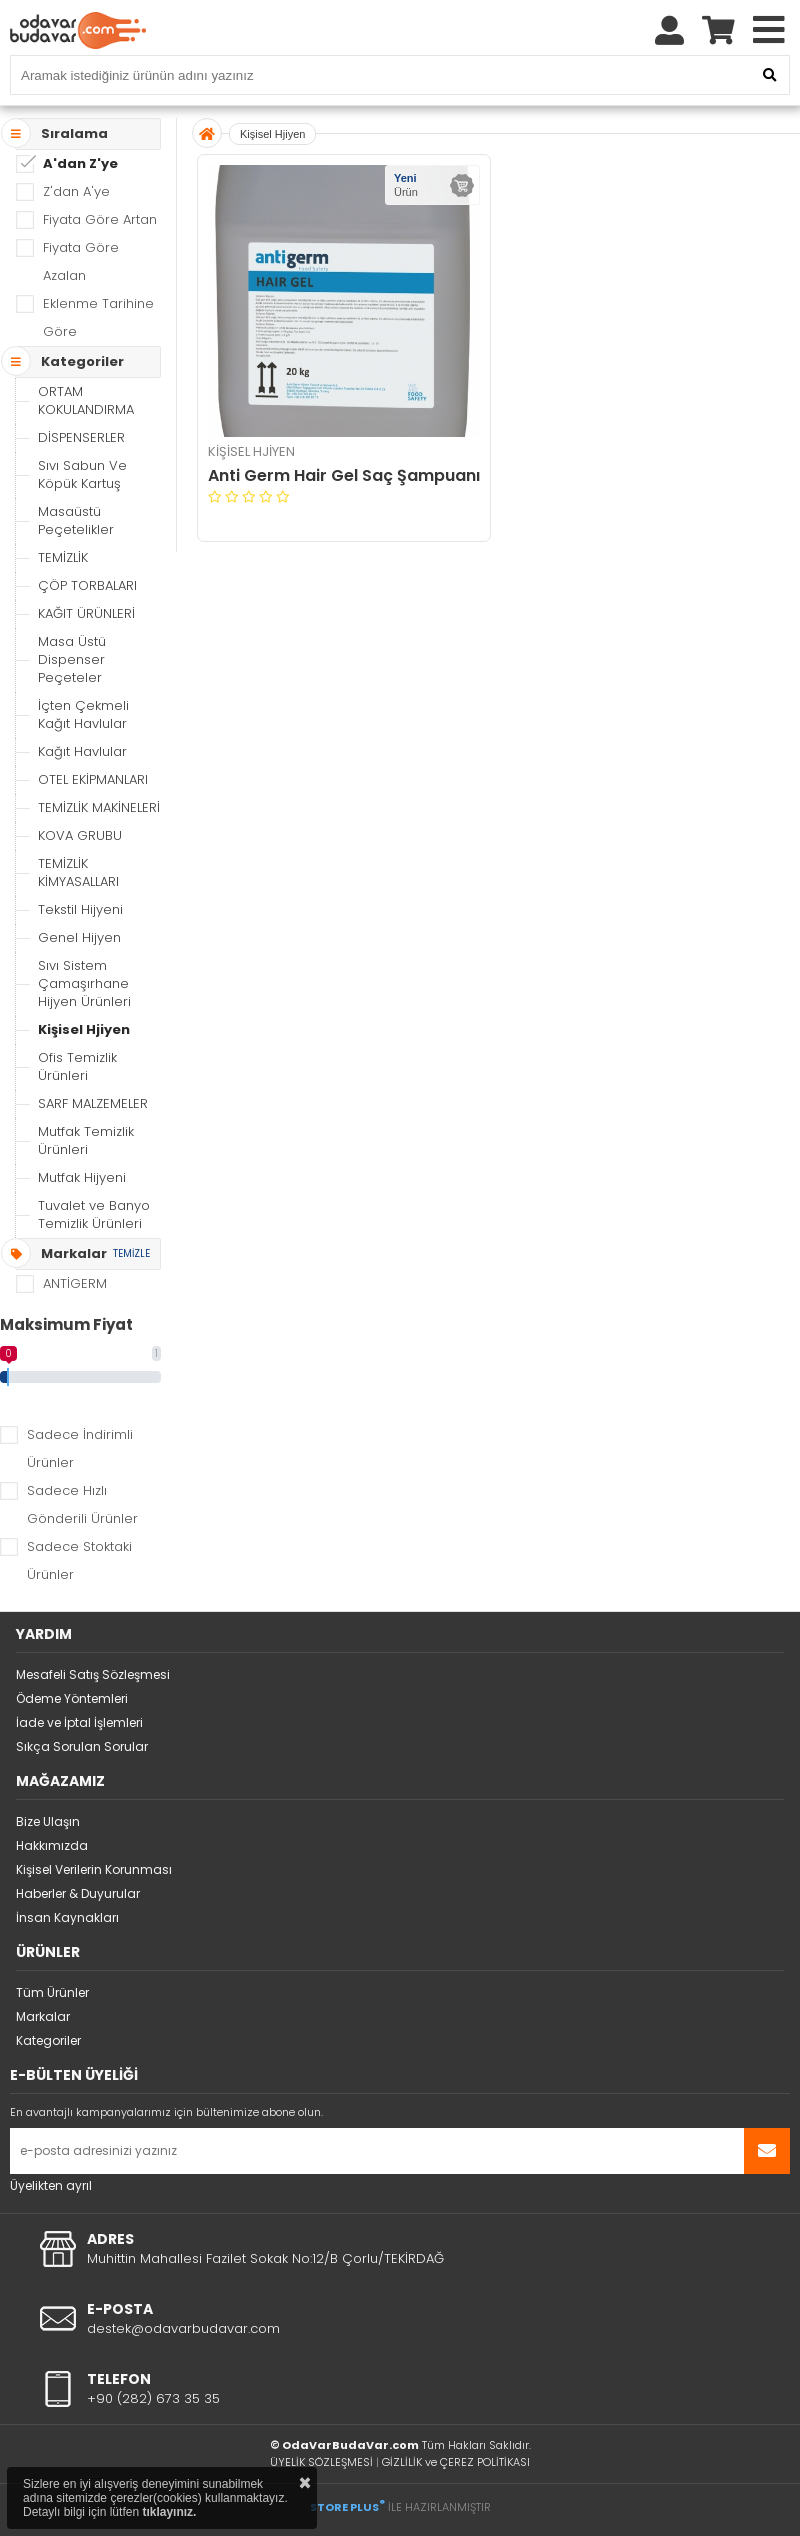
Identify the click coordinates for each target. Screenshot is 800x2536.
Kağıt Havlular (82, 751)
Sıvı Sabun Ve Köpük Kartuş (82, 474)
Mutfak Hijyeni (82, 1177)
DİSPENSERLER (81, 437)
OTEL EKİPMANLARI (93, 779)
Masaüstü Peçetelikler (76, 520)
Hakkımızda (52, 1845)
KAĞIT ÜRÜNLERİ (86, 613)
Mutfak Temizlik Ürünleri (86, 1140)
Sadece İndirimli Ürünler (80, 1448)
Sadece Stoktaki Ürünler (79, 1560)
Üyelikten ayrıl (51, 2185)
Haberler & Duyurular (78, 1893)
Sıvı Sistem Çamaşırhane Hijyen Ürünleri (84, 983)
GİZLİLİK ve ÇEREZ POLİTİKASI (456, 2462)
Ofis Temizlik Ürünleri (77, 1066)
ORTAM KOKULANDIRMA (86, 400)
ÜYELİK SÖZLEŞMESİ (321, 2462)
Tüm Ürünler (52, 1992)
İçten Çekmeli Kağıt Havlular (83, 714)
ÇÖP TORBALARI (87, 585)
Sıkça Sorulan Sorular (82, 1746)
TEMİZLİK (63, 557)
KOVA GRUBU (80, 835)
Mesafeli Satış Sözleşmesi (93, 1674)
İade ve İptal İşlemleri (79, 1722)
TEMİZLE (131, 1253)
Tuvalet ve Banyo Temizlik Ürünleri (94, 1214)
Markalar (43, 2016)
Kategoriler (48, 2040)
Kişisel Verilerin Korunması (94, 1869)
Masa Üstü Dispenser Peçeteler (72, 659)
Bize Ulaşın (48, 1821)
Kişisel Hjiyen (84, 1029)
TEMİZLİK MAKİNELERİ (99, 807)
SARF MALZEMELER (93, 1103)
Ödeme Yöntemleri (72, 1698)
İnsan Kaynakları (67, 1917)
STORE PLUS (347, 2507)
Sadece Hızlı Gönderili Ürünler (82, 1504)
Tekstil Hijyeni (80, 909)
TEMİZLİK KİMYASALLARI (78, 872)
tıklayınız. (169, 2512)
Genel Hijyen (79, 937)
